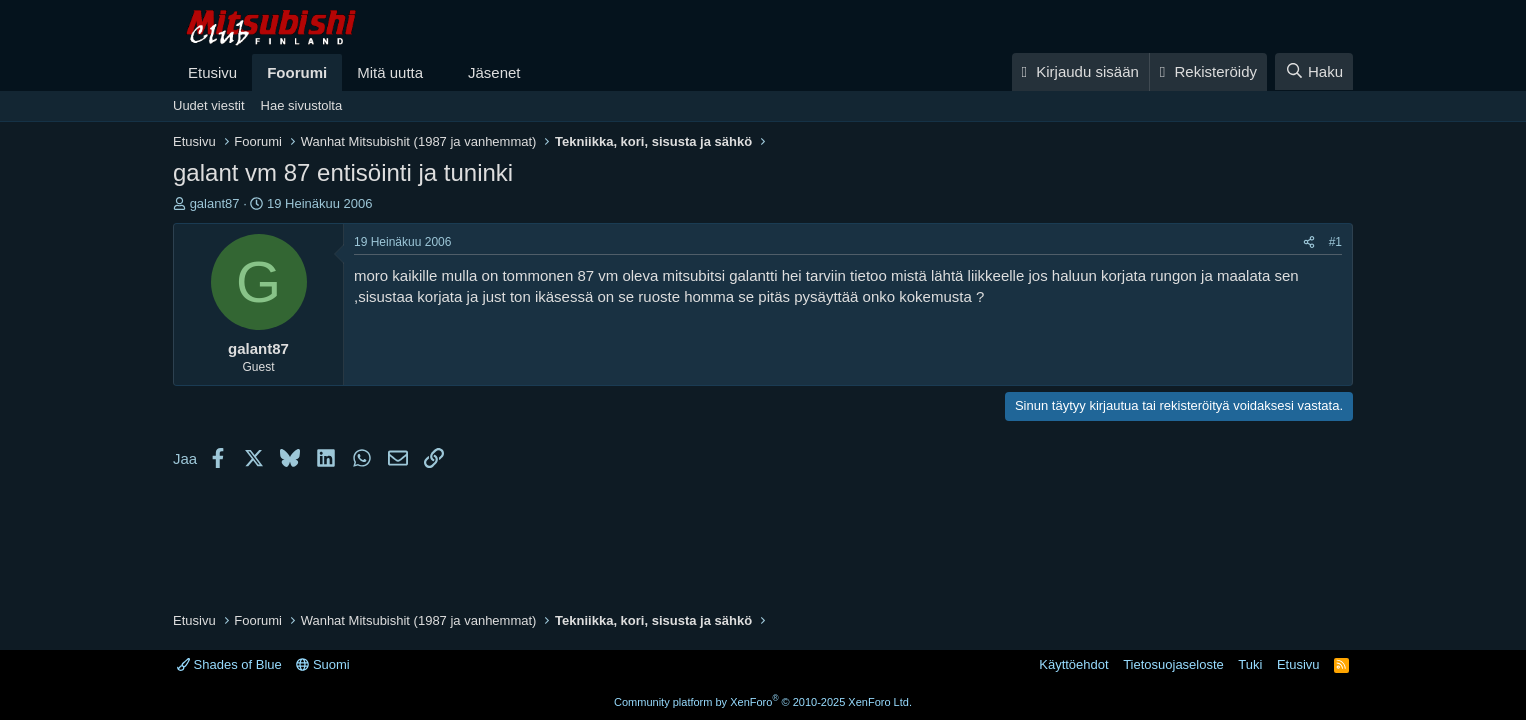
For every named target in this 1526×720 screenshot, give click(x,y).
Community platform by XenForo (763, 702)
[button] (439, 72)
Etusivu (212, 72)
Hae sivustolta (302, 105)
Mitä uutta (390, 72)
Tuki (1250, 664)
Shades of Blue (229, 664)
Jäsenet (494, 72)
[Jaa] (1309, 242)
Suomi (322, 664)
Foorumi (297, 72)
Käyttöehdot (1073, 664)
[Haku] (1314, 71)
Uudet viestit (209, 105)
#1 (1335, 242)
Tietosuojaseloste (1173, 664)
